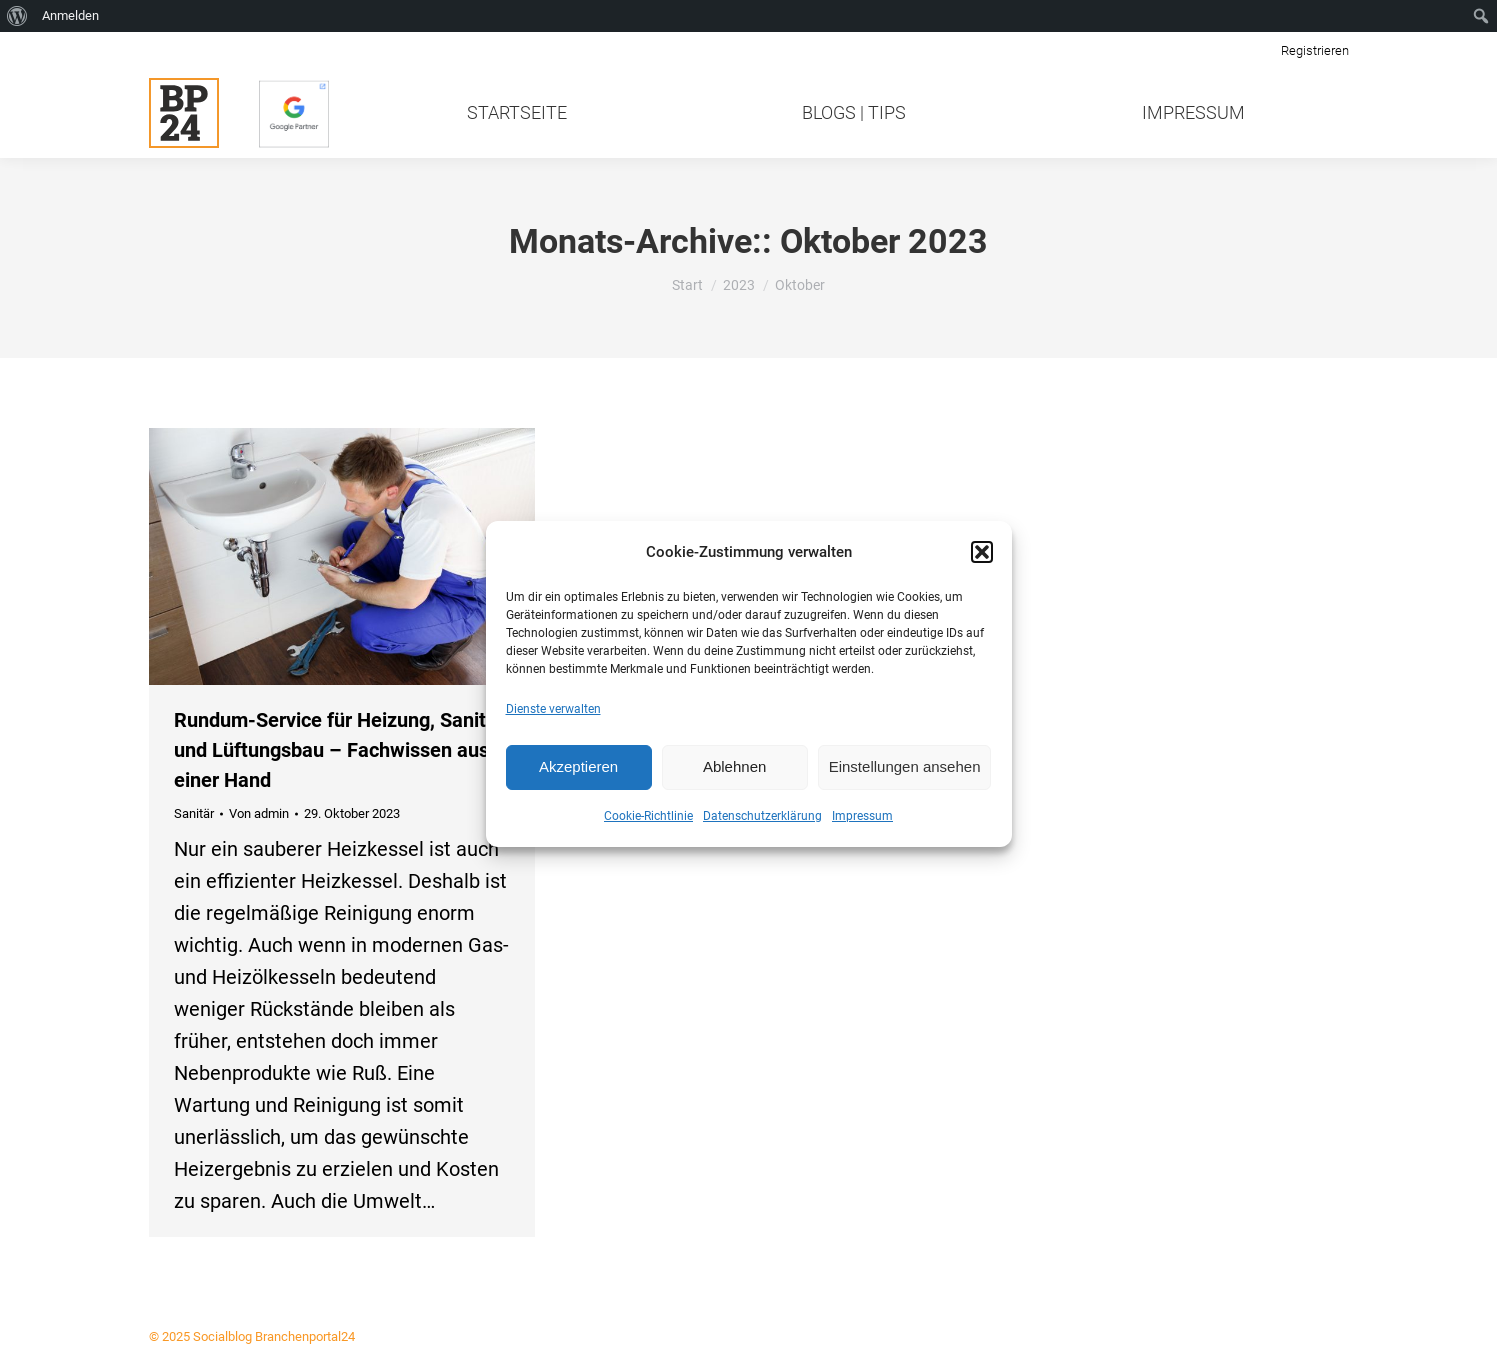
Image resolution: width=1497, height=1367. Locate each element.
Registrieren (1315, 50)
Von (259, 813)
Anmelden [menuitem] (70, 15)
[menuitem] (17, 16)
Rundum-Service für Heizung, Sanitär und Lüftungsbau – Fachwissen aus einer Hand (339, 750)
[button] (982, 552)
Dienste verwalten (553, 709)
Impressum (862, 816)
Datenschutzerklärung (762, 816)
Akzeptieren (578, 766)
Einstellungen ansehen (905, 766)
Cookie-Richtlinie (648, 816)
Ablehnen (734, 766)
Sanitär (194, 813)
